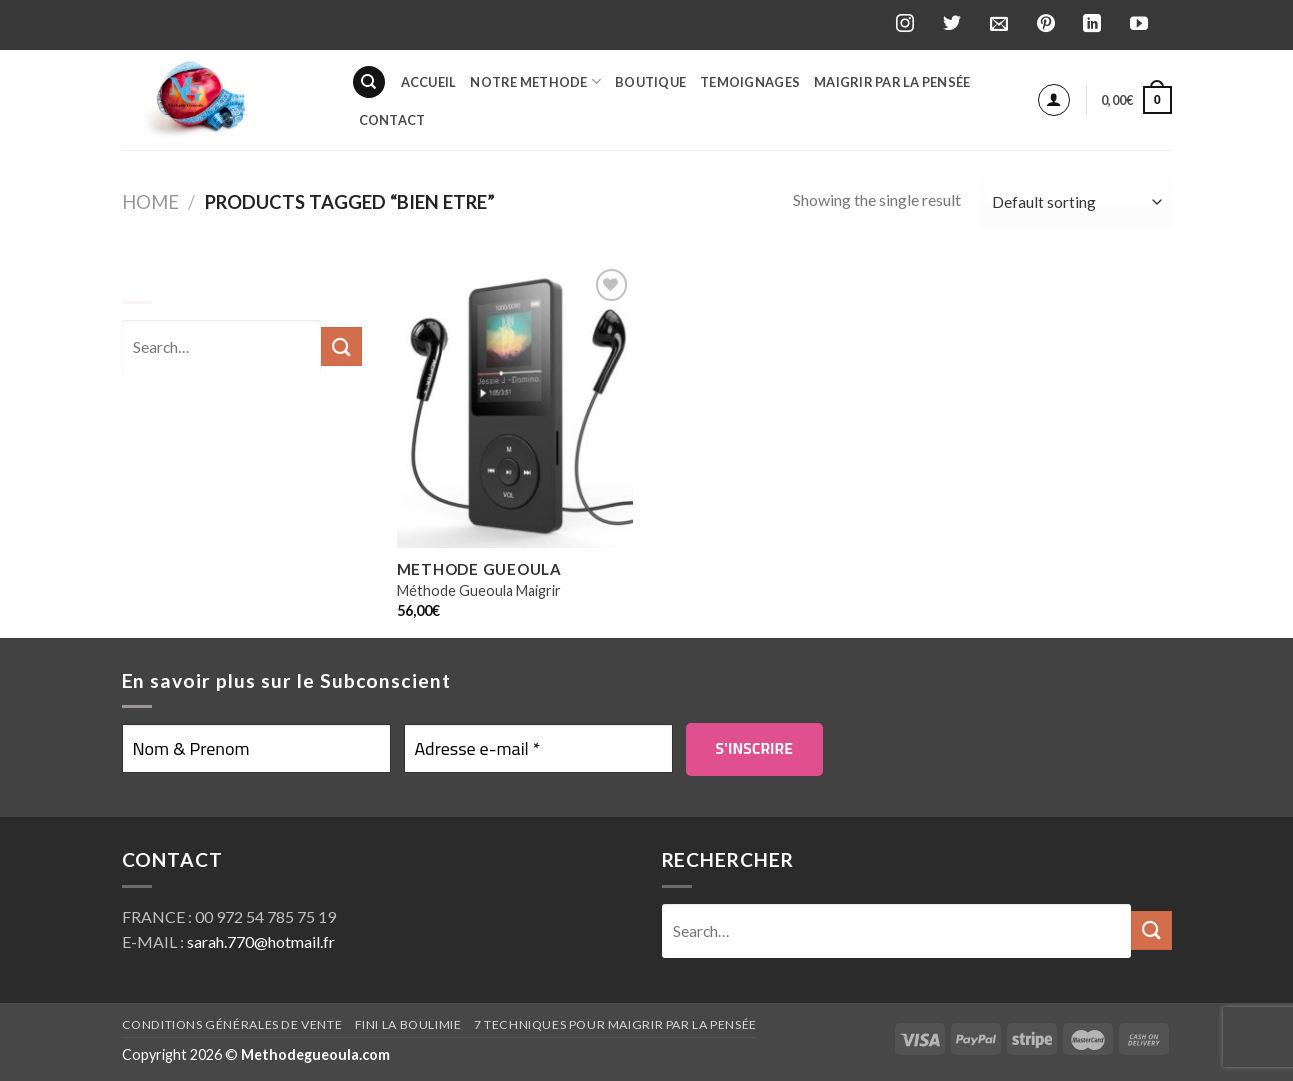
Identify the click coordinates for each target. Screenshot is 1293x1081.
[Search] (369, 82)
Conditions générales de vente (232, 1024)
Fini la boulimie (408, 1024)
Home (150, 202)
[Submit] (1151, 930)
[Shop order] (1075, 202)
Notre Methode (535, 81)
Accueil (429, 82)
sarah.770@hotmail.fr (261, 941)
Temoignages (750, 82)
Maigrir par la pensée (892, 82)
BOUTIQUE (650, 82)
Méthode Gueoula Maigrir (479, 590)
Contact (392, 120)
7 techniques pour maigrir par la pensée (615, 1024)
